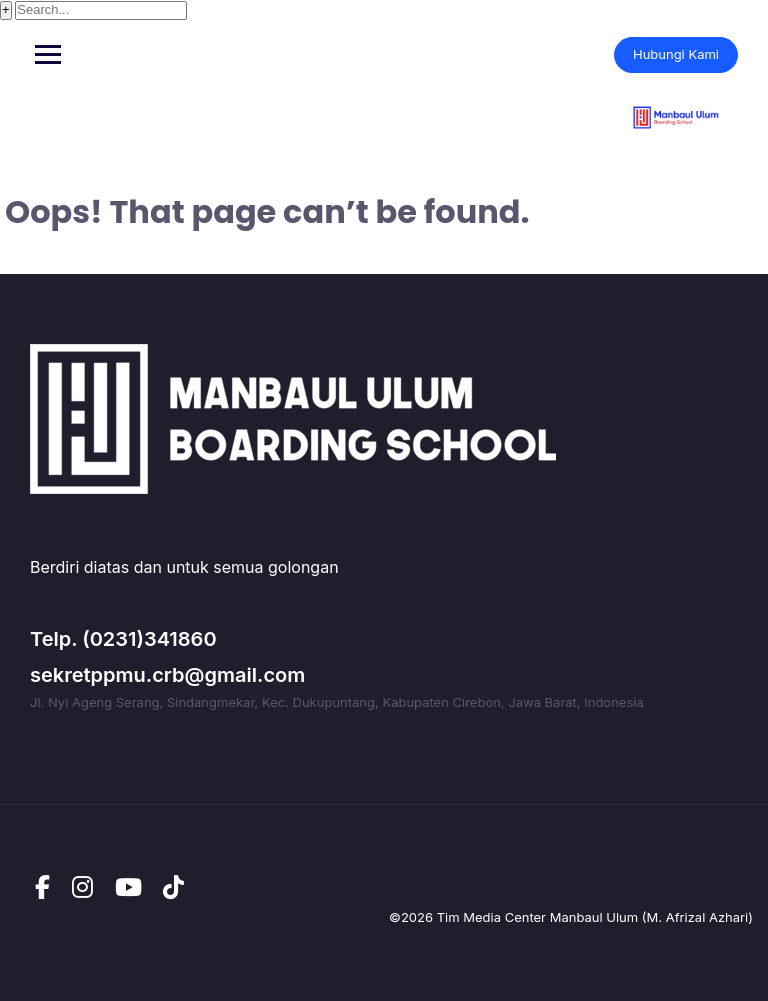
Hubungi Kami (676, 54)
